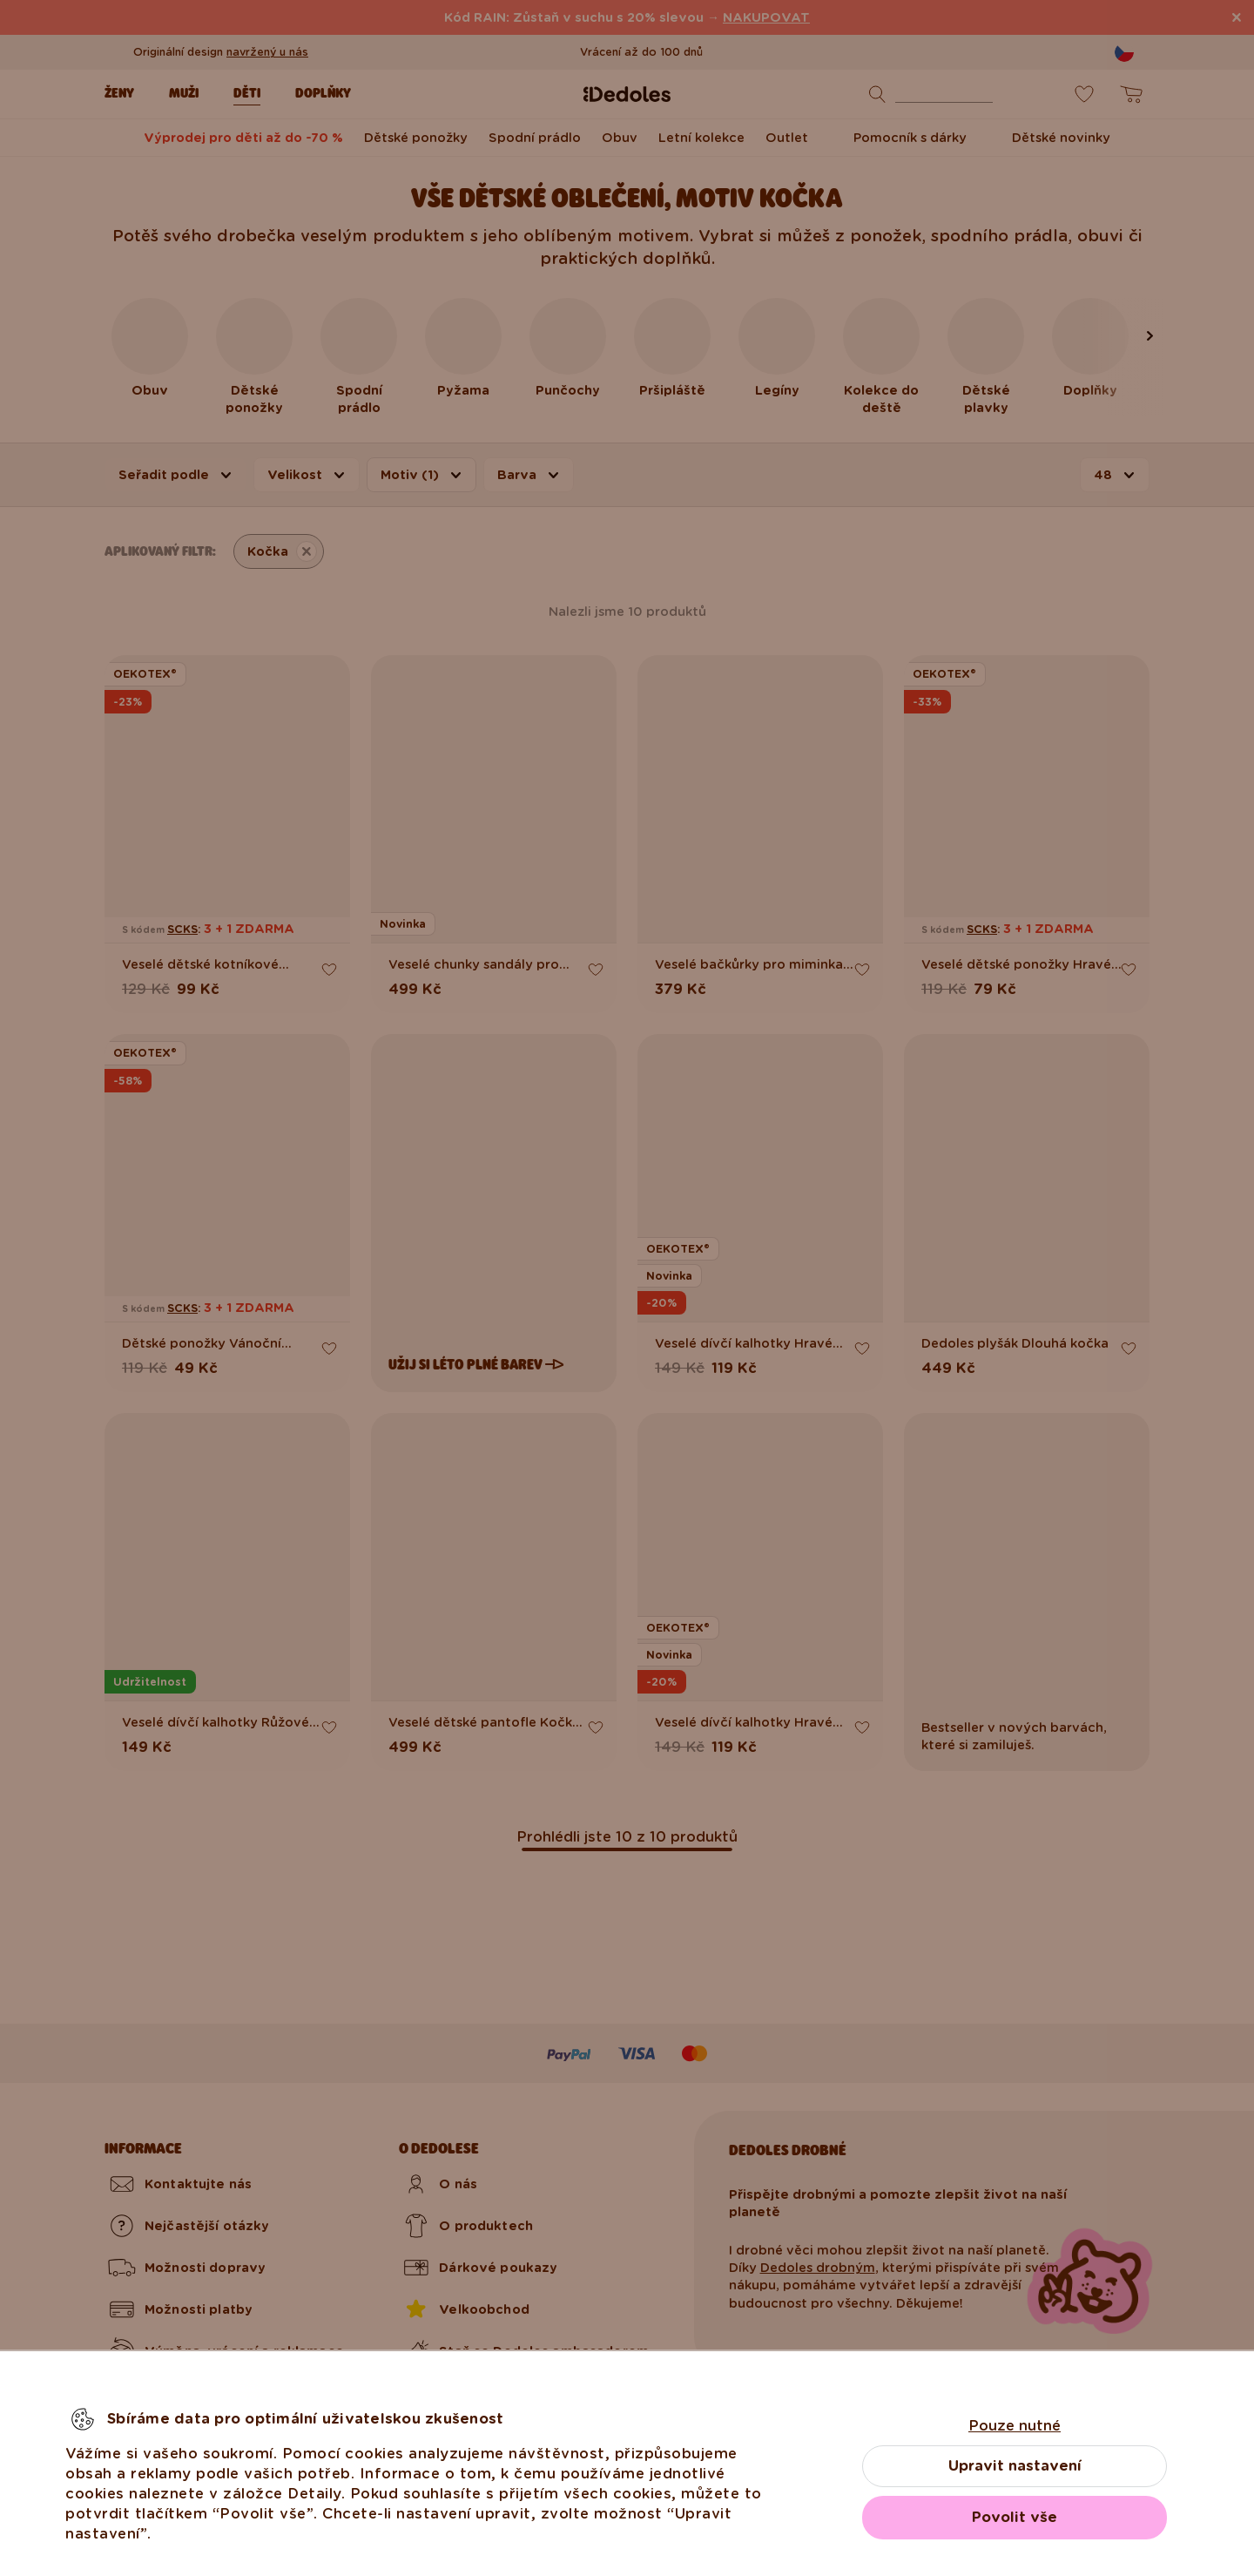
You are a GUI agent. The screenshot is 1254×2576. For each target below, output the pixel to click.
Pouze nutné (1014, 2425)
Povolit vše (1014, 2517)
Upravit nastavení (1015, 2466)
